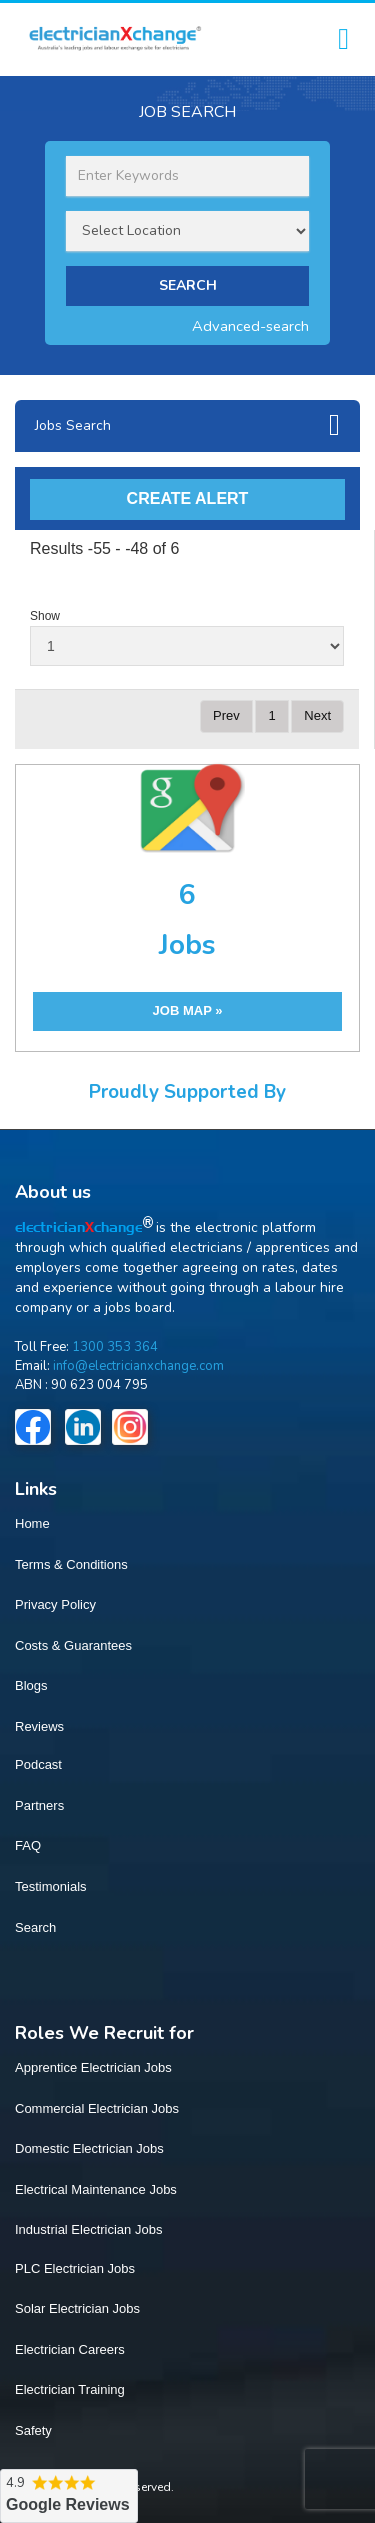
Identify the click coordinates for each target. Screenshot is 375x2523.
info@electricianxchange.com (138, 1366)
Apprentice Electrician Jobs (93, 2067)
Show (45, 616)
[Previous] (226, 716)
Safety (33, 2430)
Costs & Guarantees (73, 1645)
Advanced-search (250, 326)
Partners (39, 1805)
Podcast (38, 1764)
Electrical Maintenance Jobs (96, 2189)
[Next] (317, 716)
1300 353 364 (115, 1347)
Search (35, 1927)
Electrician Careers (70, 2349)
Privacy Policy (55, 1604)
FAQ (28, 1845)
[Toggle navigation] (343, 40)
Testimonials (51, 1886)
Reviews (39, 1726)
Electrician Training (70, 2389)
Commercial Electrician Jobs (97, 2108)
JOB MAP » (188, 1010)
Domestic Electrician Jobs (89, 2148)
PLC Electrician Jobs (75, 2268)
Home (32, 1523)
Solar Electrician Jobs (77, 2308)
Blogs (31, 1685)
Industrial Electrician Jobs (88, 2229)
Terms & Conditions (71, 1564)
